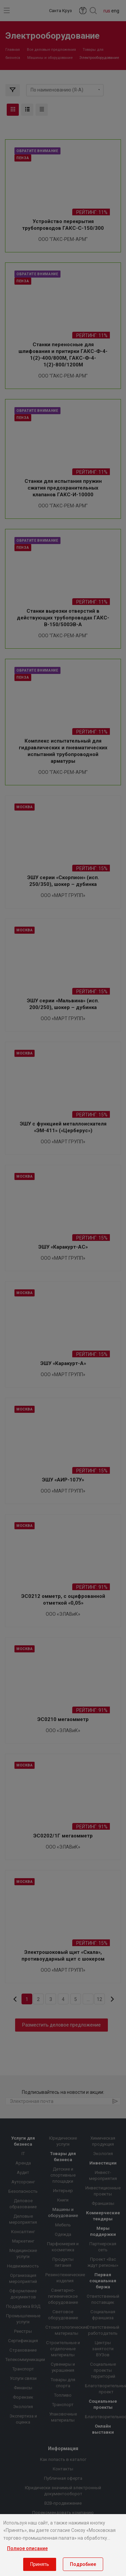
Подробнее (83, 2564)
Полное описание (27, 2548)
